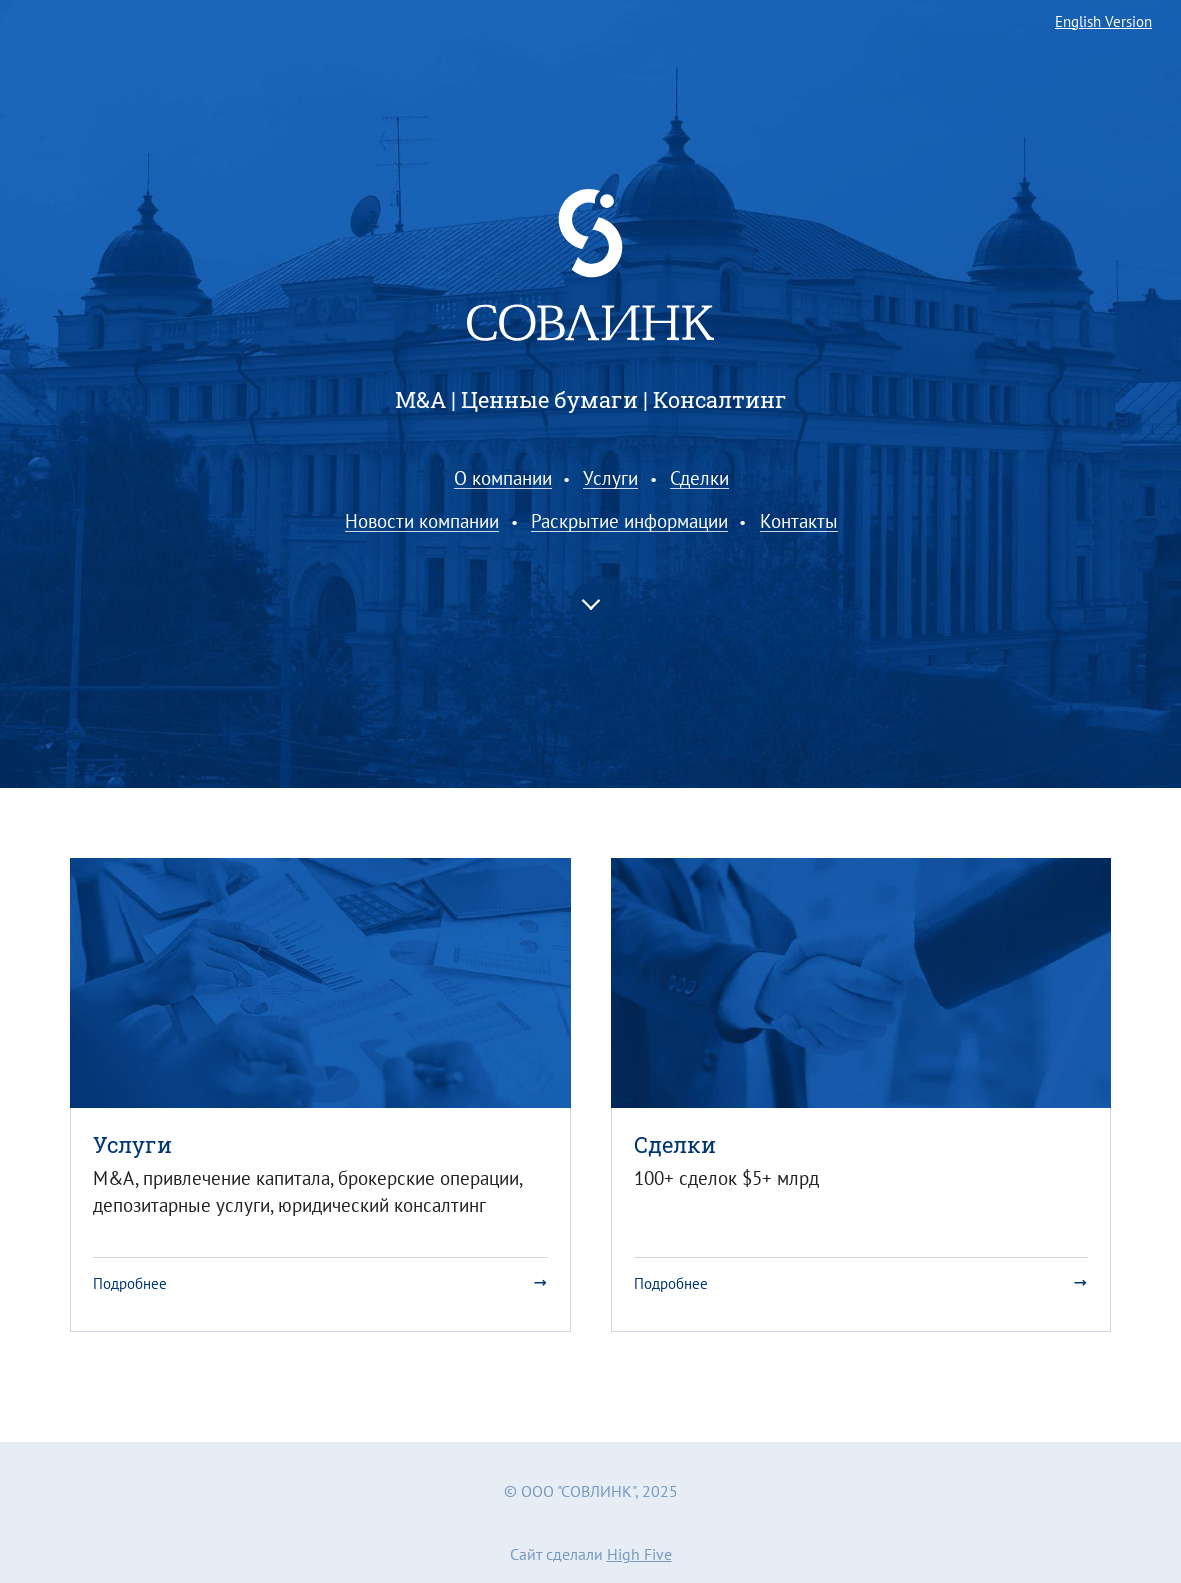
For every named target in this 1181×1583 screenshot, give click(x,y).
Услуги (610, 479)
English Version (1103, 22)
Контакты (799, 522)
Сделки (699, 479)
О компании (503, 479)
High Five (639, 1554)
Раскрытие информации (629, 522)
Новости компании (422, 522)
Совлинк (590, 265)
